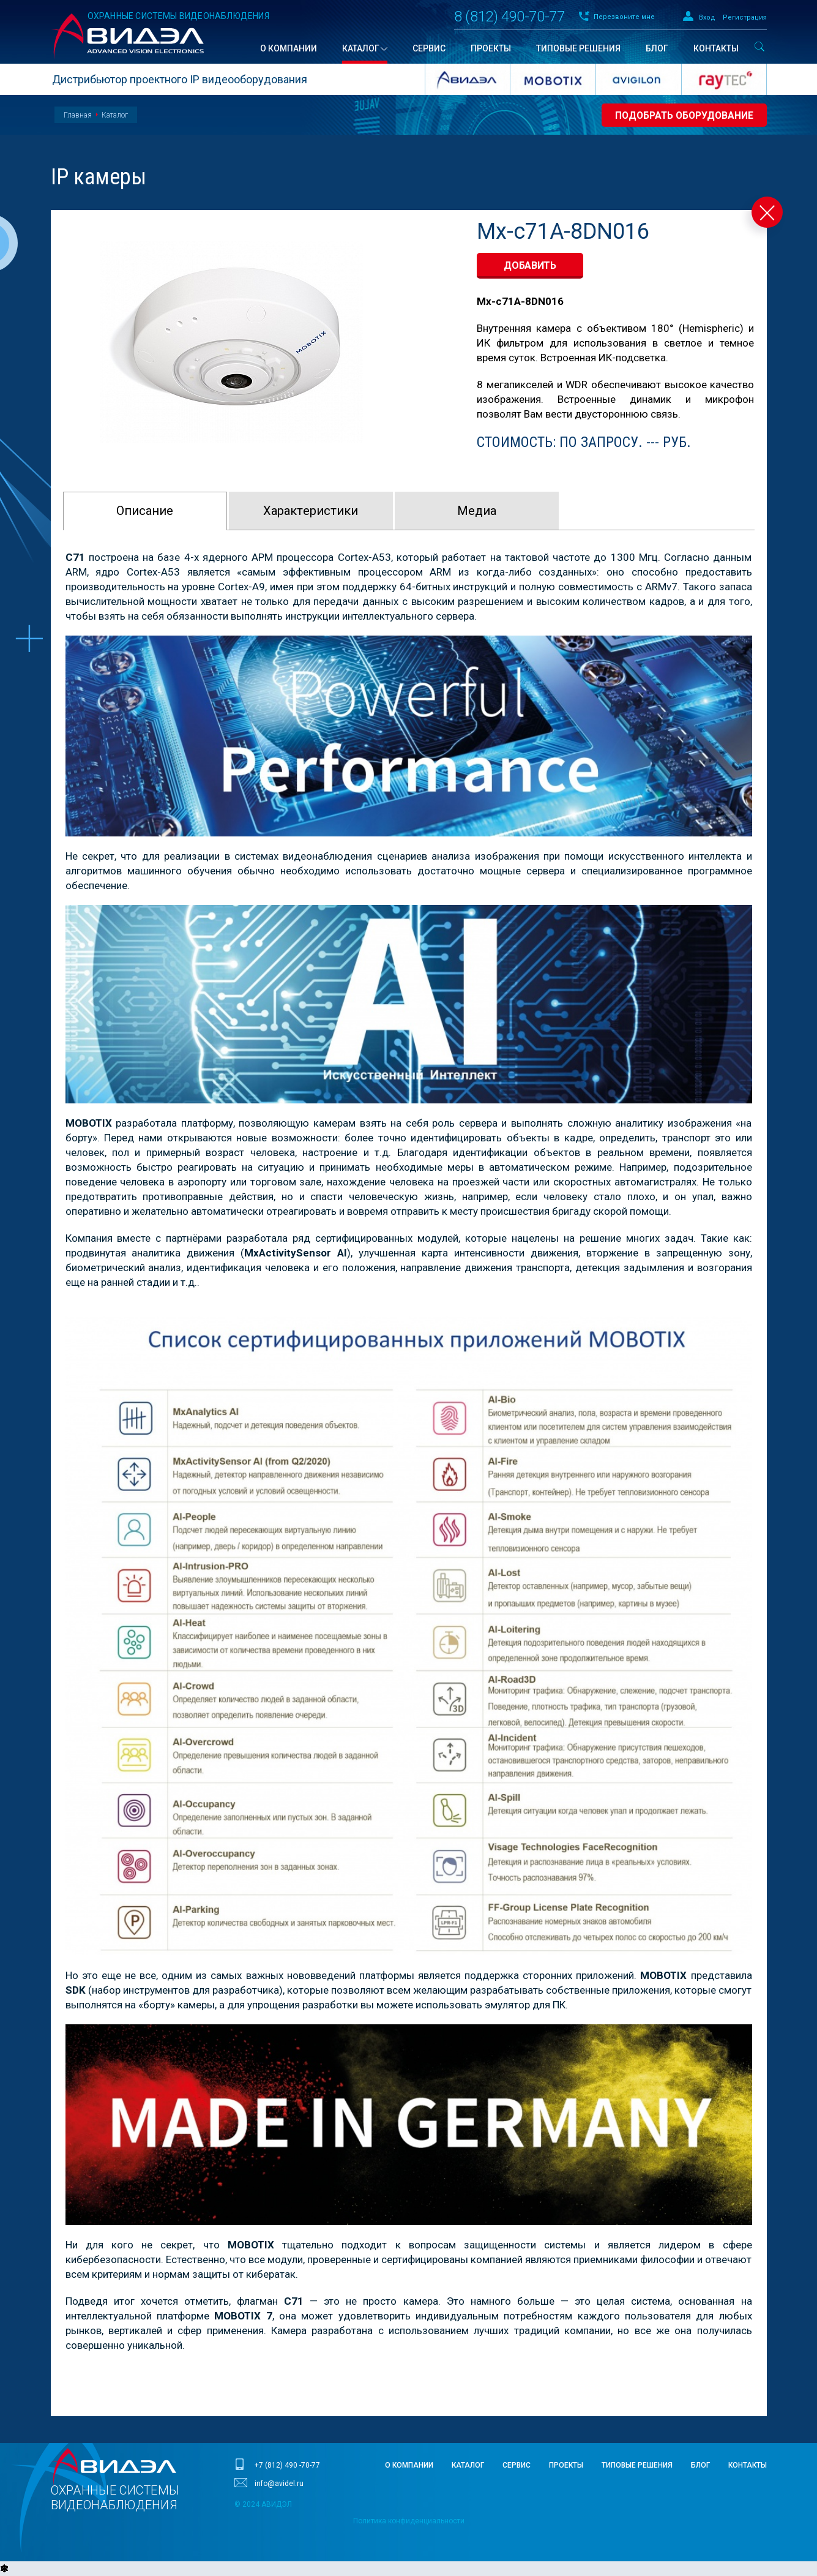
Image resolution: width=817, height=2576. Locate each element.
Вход (707, 17)
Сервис (516, 2465)
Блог (700, 2465)
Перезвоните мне (624, 17)
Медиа (476, 510)
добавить (530, 265)
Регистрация (745, 17)
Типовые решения (637, 2465)
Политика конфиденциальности (408, 2521)
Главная (78, 115)
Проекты (566, 2465)
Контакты (747, 2465)
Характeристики (310, 510)
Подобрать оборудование (681, 115)
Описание (144, 510)
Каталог (115, 115)
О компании (409, 2465)
